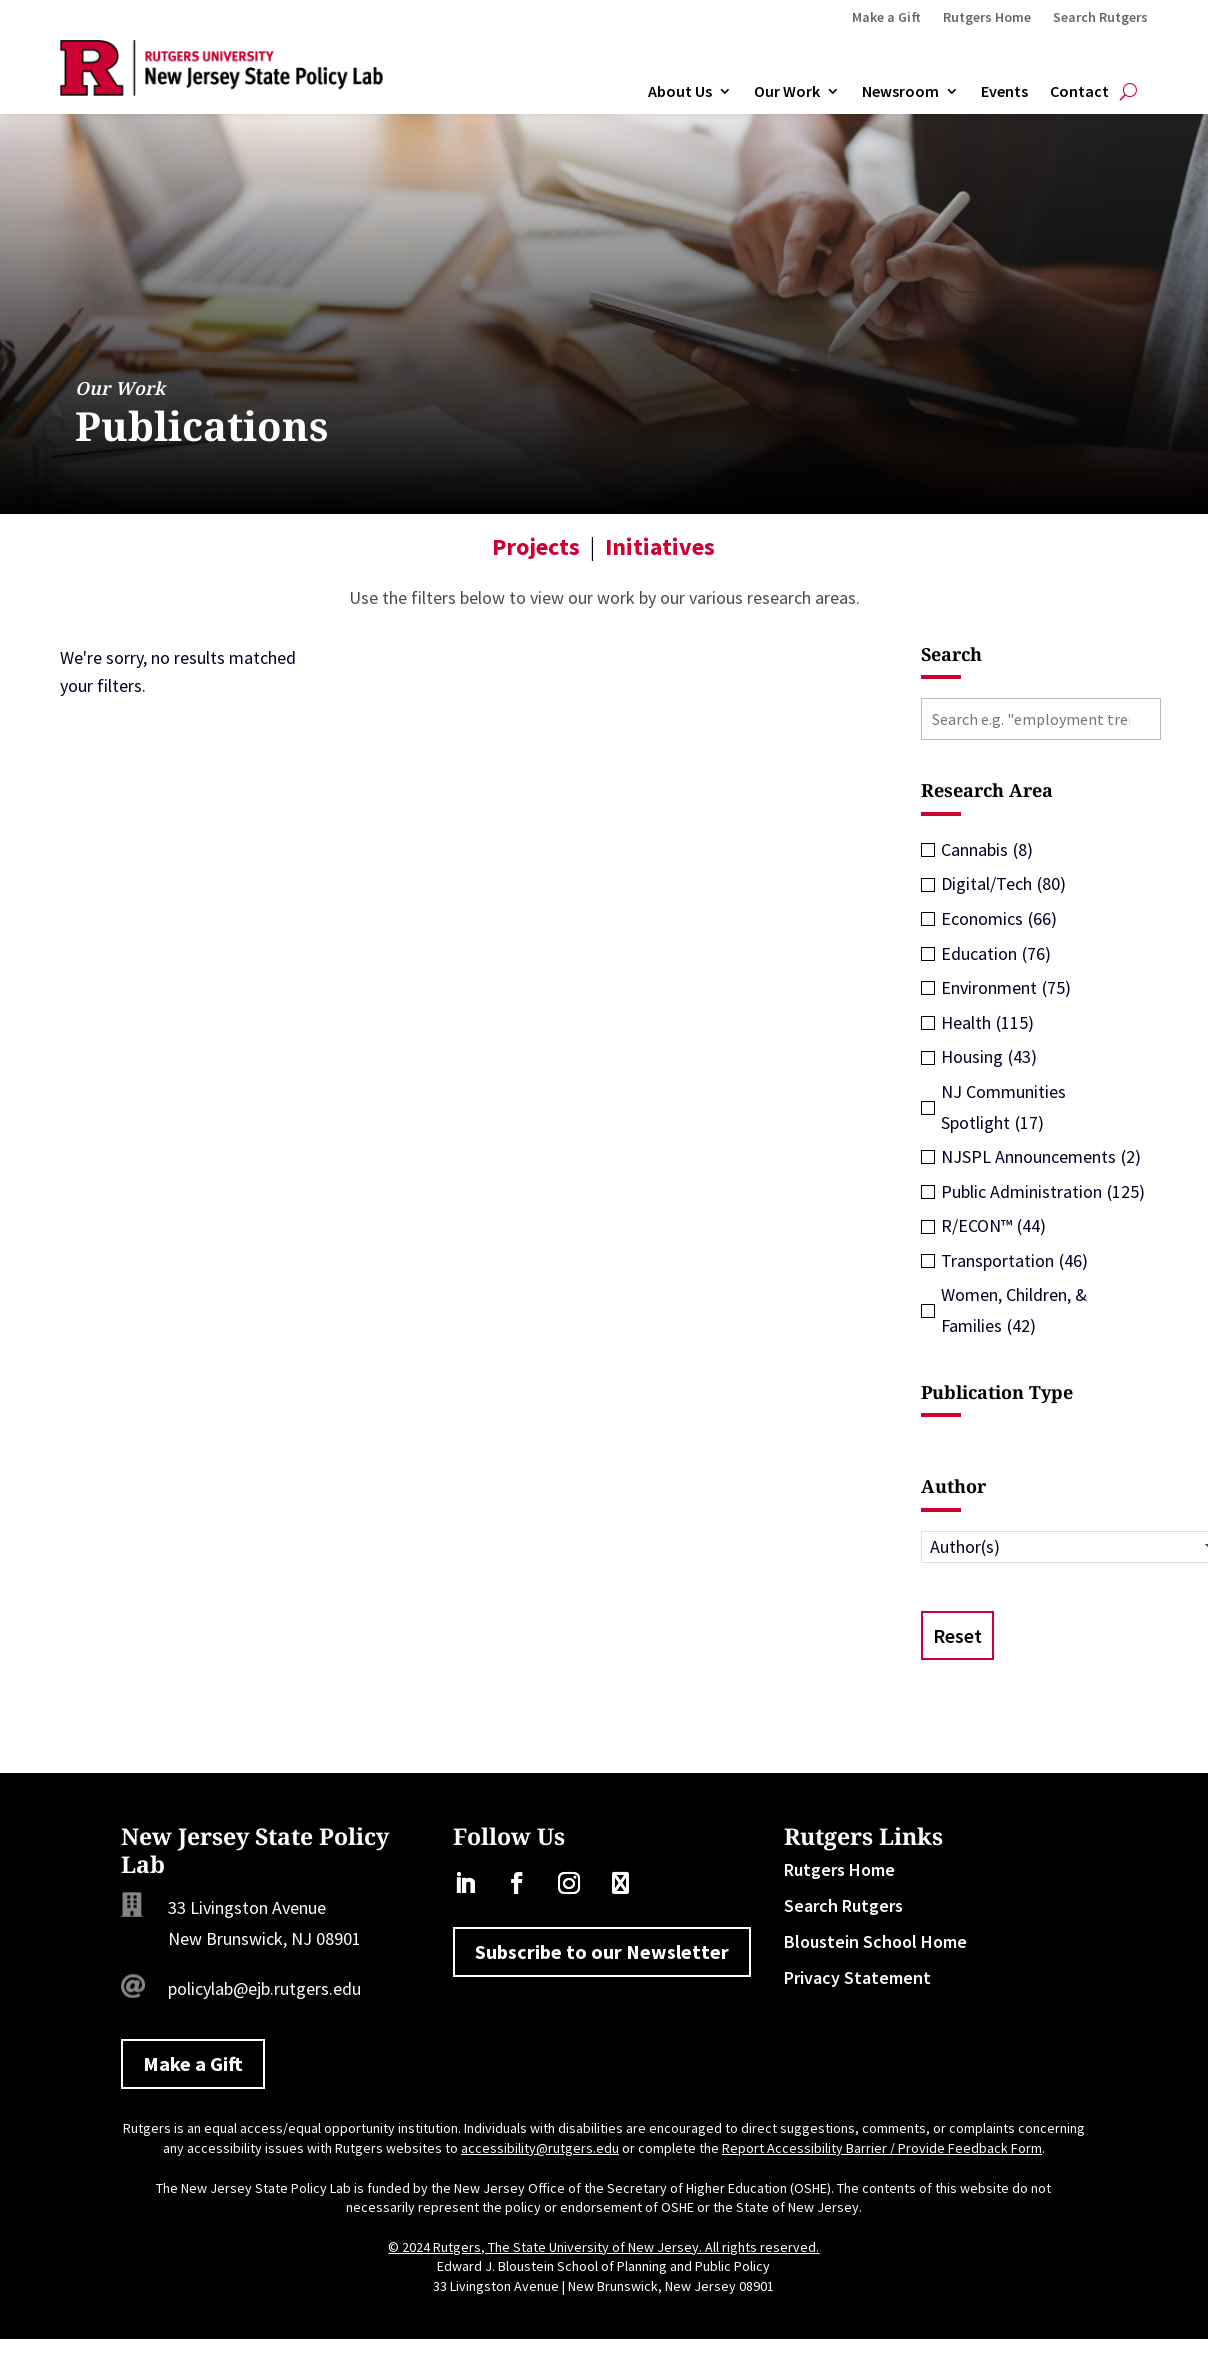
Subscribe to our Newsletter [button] (602, 1951)
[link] (221, 89)
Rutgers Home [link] (987, 18)
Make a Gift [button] (193, 2063)
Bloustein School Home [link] (875, 1941)
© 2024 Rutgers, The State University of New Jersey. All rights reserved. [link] (603, 2247)
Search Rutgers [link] (1100, 18)
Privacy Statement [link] (857, 1977)
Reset (957, 1635)
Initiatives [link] (660, 546)
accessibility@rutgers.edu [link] (540, 2148)
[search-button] (1128, 92)
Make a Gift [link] (886, 18)
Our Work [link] (787, 92)
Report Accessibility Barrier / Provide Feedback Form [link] (882, 2148)
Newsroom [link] (900, 92)
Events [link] (1004, 92)
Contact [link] (1079, 92)
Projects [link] (536, 546)
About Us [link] (680, 92)
